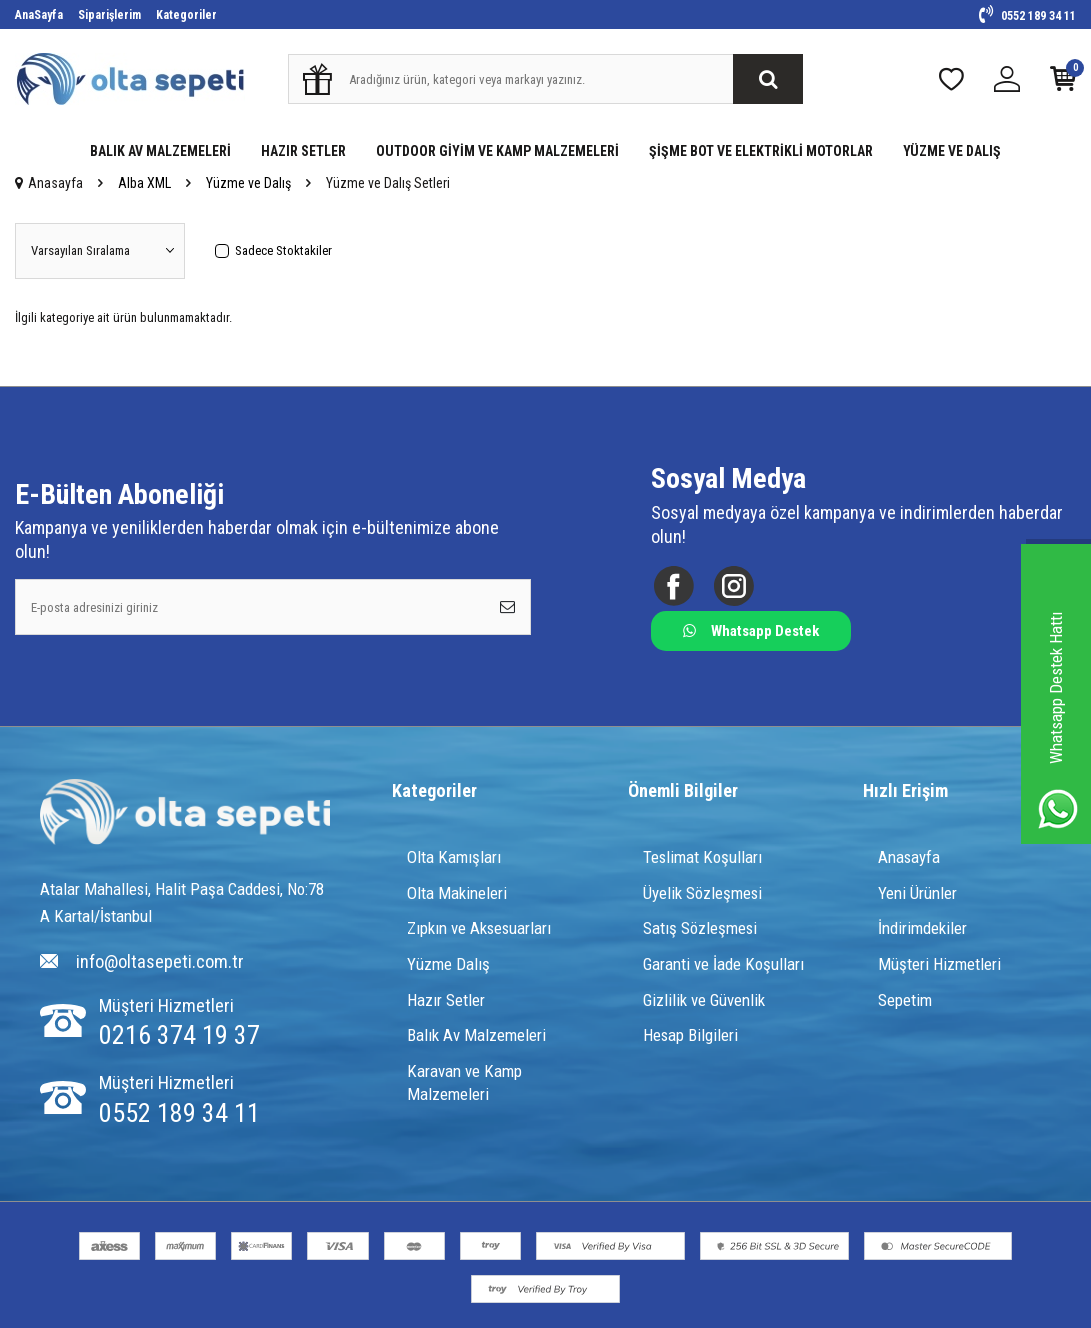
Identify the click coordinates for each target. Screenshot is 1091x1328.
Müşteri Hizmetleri (939, 964)
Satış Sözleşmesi (700, 929)
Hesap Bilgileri (690, 1035)
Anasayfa (49, 183)
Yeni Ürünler (917, 893)
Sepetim (905, 1000)
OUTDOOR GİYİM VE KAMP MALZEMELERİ (497, 151)
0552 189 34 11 (1027, 16)
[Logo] (185, 814)
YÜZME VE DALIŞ (952, 151)
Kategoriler (186, 15)
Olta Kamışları (454, 857)
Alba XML (144, 183)
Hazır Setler (446, 1000)
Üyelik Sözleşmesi (702, 893)
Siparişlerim (109, 15)
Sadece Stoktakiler (273, 250)
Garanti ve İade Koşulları (723, 964)
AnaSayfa (39, 15)
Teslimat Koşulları (702, 857)
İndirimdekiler (922, 929)
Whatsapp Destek (751, 631)
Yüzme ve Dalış (248, 183)
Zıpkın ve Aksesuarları (479, 929)
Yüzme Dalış (448, 964)
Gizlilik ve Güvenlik (704, 1000)
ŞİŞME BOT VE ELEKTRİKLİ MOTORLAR (761, 151)
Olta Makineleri (457, 893)
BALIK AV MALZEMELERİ (160, 151)
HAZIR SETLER (303, 151)
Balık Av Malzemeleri (476, 1035)
